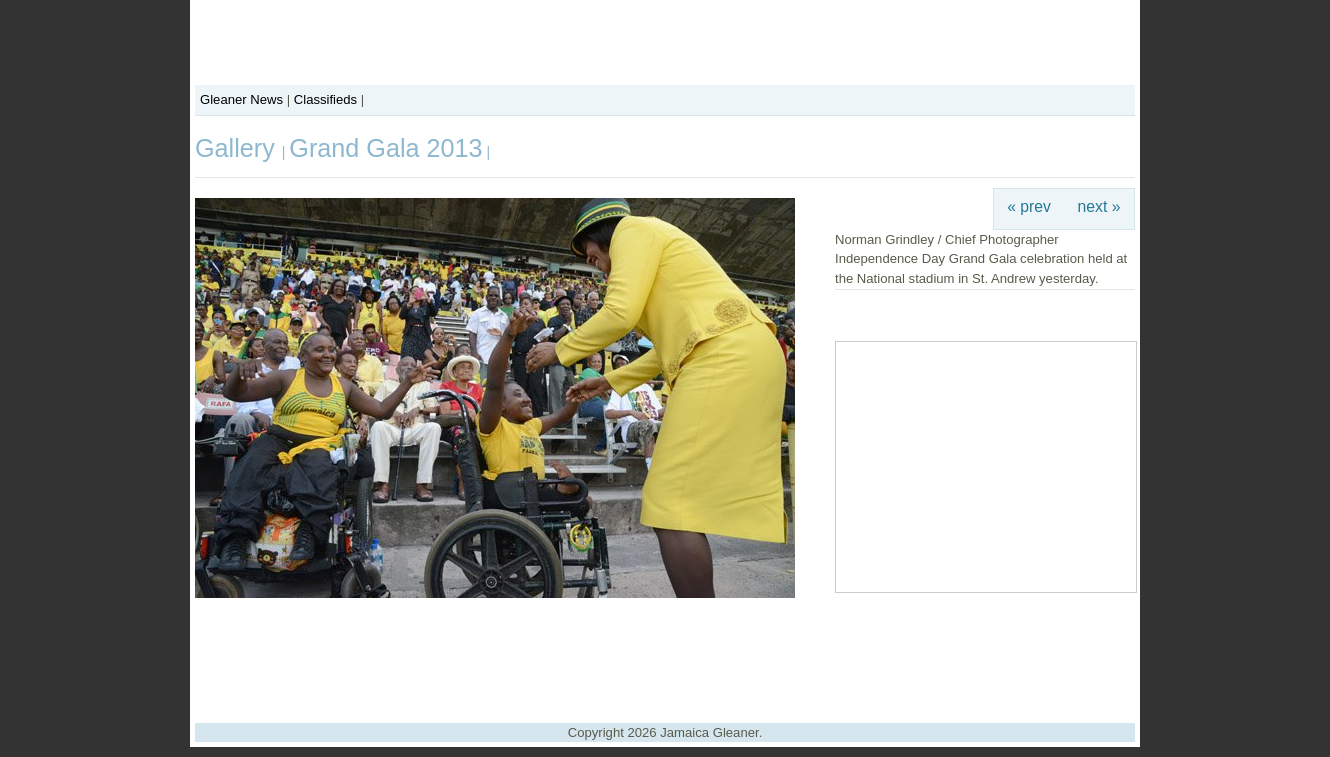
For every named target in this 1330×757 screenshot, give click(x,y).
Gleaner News (241, 99)
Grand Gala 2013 (385, 148)
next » (1099, 206)
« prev (1029, 206)
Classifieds (325, 99)
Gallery (238, 148)
